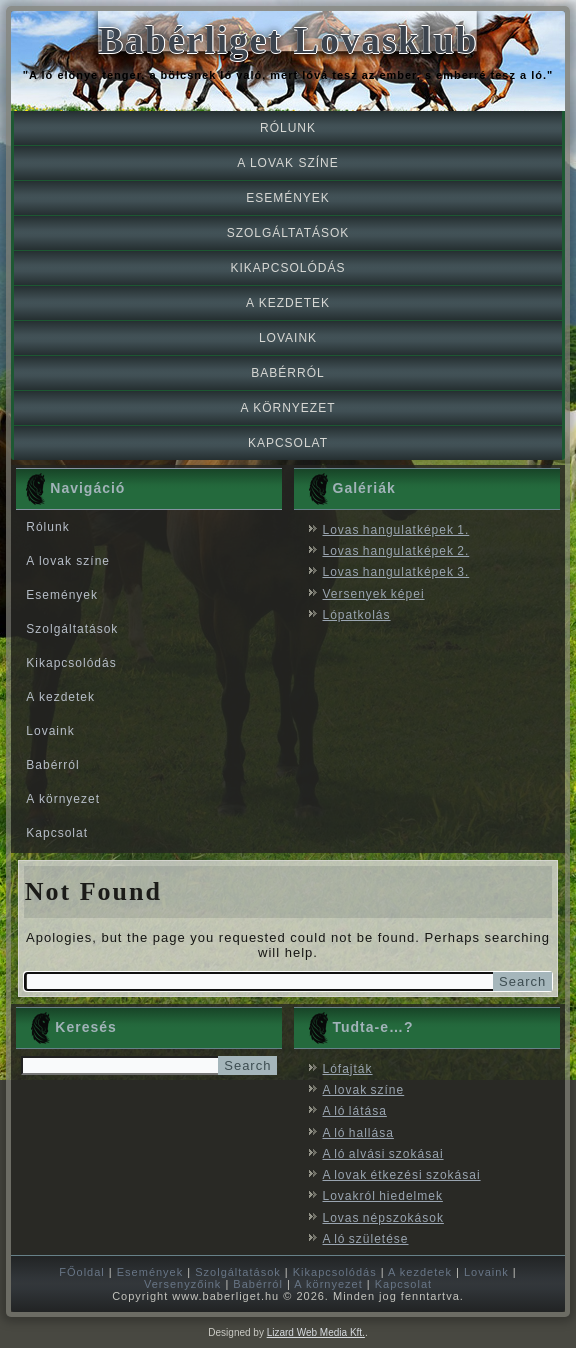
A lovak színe (287, 163)
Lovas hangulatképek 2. (396, 551)
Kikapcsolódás (287, 268)
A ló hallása (358, 1133)
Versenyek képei (374, 594)
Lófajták (348, 1069)
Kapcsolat (288, 443)
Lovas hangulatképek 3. (396, 572)
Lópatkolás (357, 615)
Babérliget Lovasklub (288, 40)
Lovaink (288, 338)
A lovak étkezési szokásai (402, 1175)
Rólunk (288, 128)
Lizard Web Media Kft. (316, 1332)
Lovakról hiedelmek (383, 1196)
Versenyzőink (182, 1284)
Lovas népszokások (383, 1218)
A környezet (287, 408)
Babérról (287, 373)
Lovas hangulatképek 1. (396, 530)
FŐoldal (82, 1272)
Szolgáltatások (288, 233)
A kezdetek (288, 303)
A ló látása (355, 1111)
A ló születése (366, 1239)
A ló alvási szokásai (383, 1154)
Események (288, 198)
